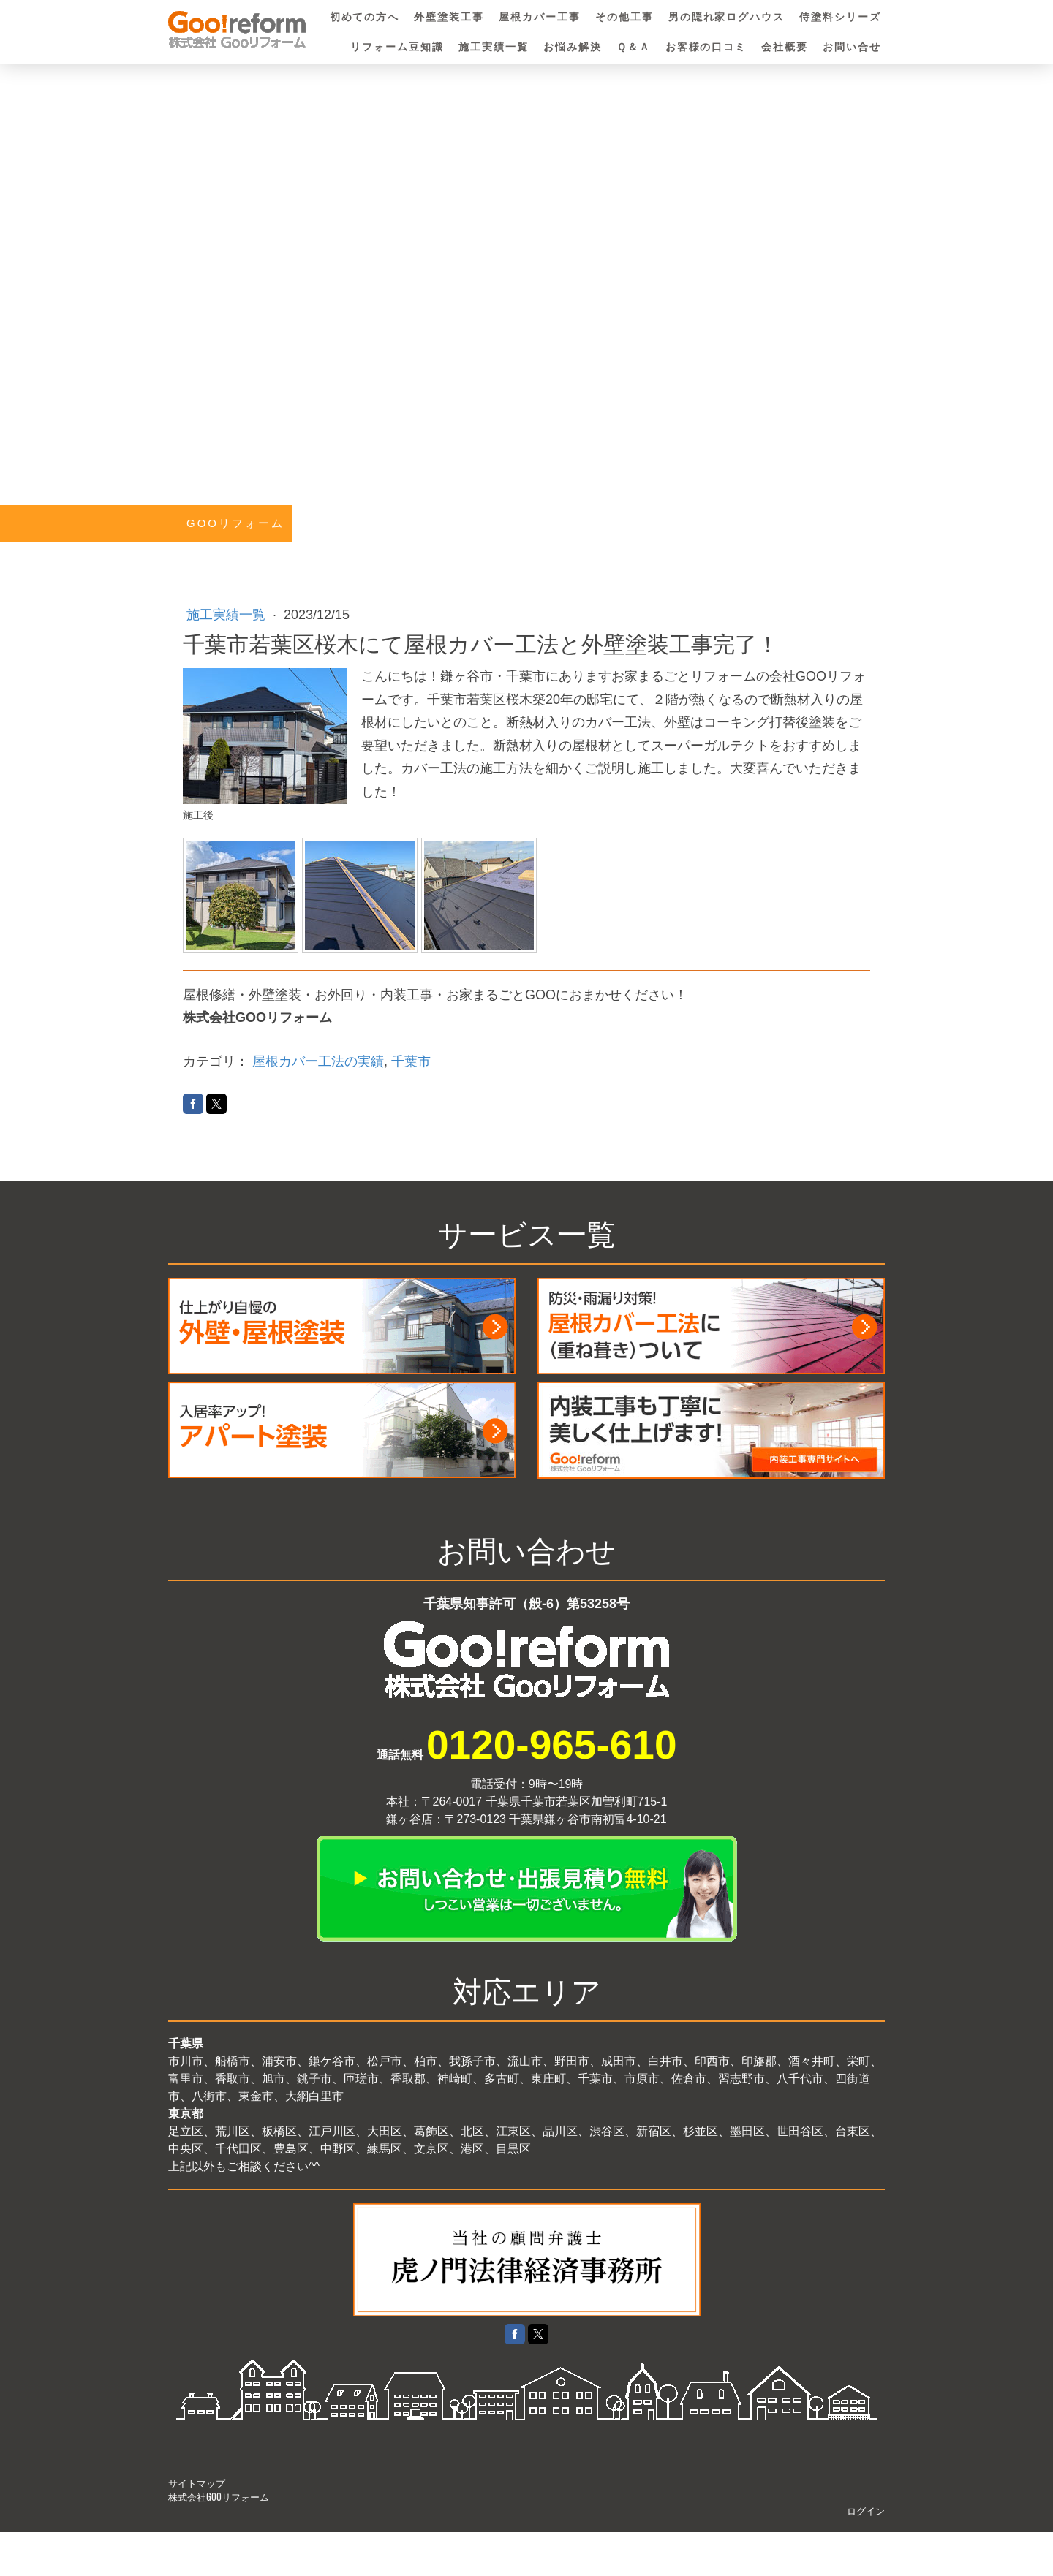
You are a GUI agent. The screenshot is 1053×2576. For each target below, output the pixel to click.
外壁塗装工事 (449, 17)
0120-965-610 (551, 1745)
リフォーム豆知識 (397, 47)
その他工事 (624, 17)
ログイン (866, 2511)
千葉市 (411, 1061)
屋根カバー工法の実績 (318, 1061)
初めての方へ (365, 17)
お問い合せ (852, 47)
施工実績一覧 (493, 47)
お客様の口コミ (706, 47)
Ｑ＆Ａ (633, 47)
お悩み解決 (572, 47)
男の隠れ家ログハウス (726, 17)
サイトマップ (196, 2483)
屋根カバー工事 (540, 17)
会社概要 (784, 47)
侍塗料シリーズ (840, 17)
